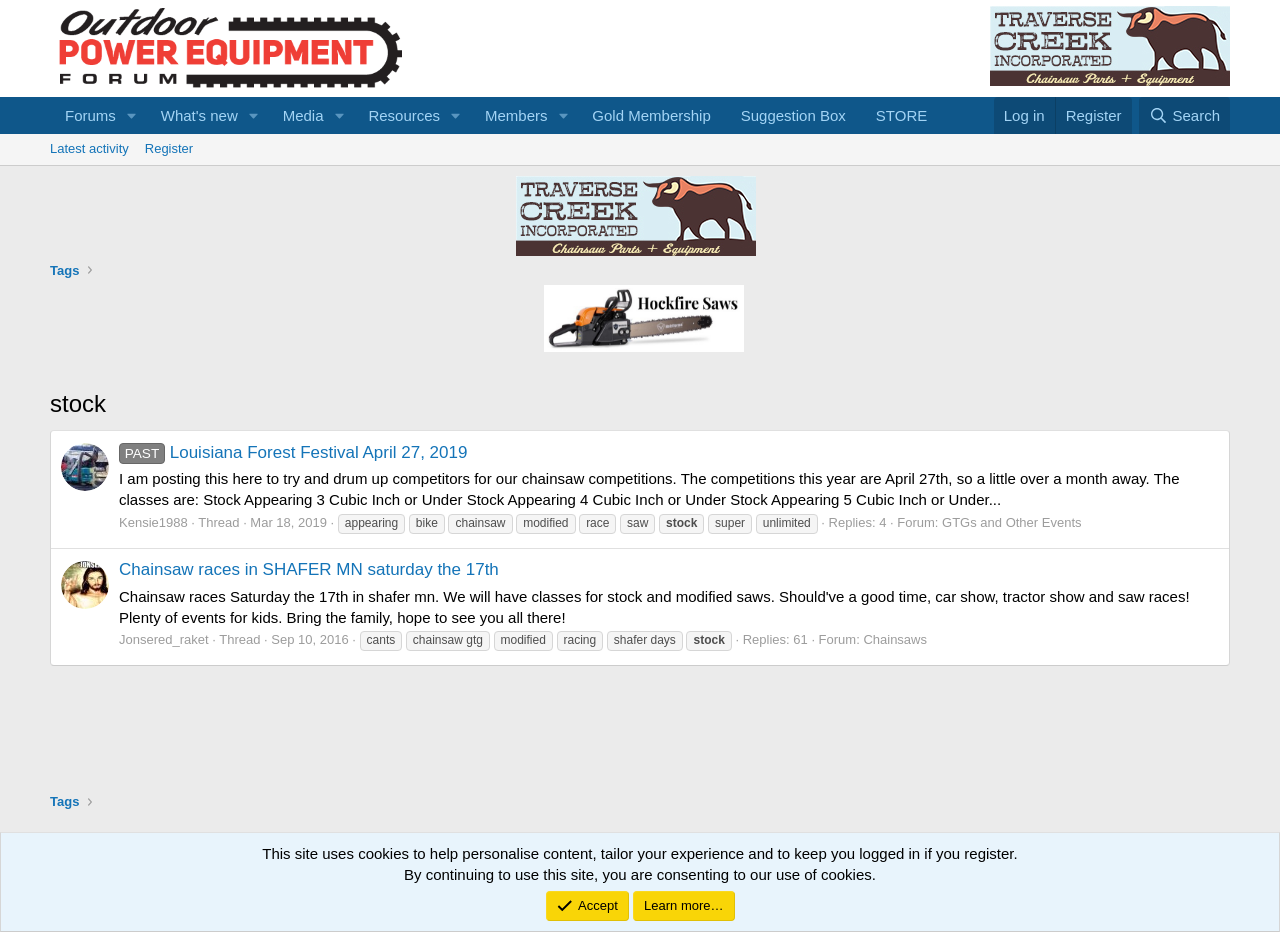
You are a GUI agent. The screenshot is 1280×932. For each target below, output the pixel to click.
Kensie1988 (153, 522)
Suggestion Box (793, 115)
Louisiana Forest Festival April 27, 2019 (293, 452)
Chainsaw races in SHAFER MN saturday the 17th (309, 569)
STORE (901, 115)
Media (303, 115)
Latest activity (89, 148)
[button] (132, 115)
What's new (199, 115)
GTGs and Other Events (1011, 522)
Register (169, 148)
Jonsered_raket (164, 639)
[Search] (1184, 115)
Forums (90, 115)
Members (516, 115)
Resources (404, 115)
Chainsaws (895, 639)
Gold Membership (651, 115)
